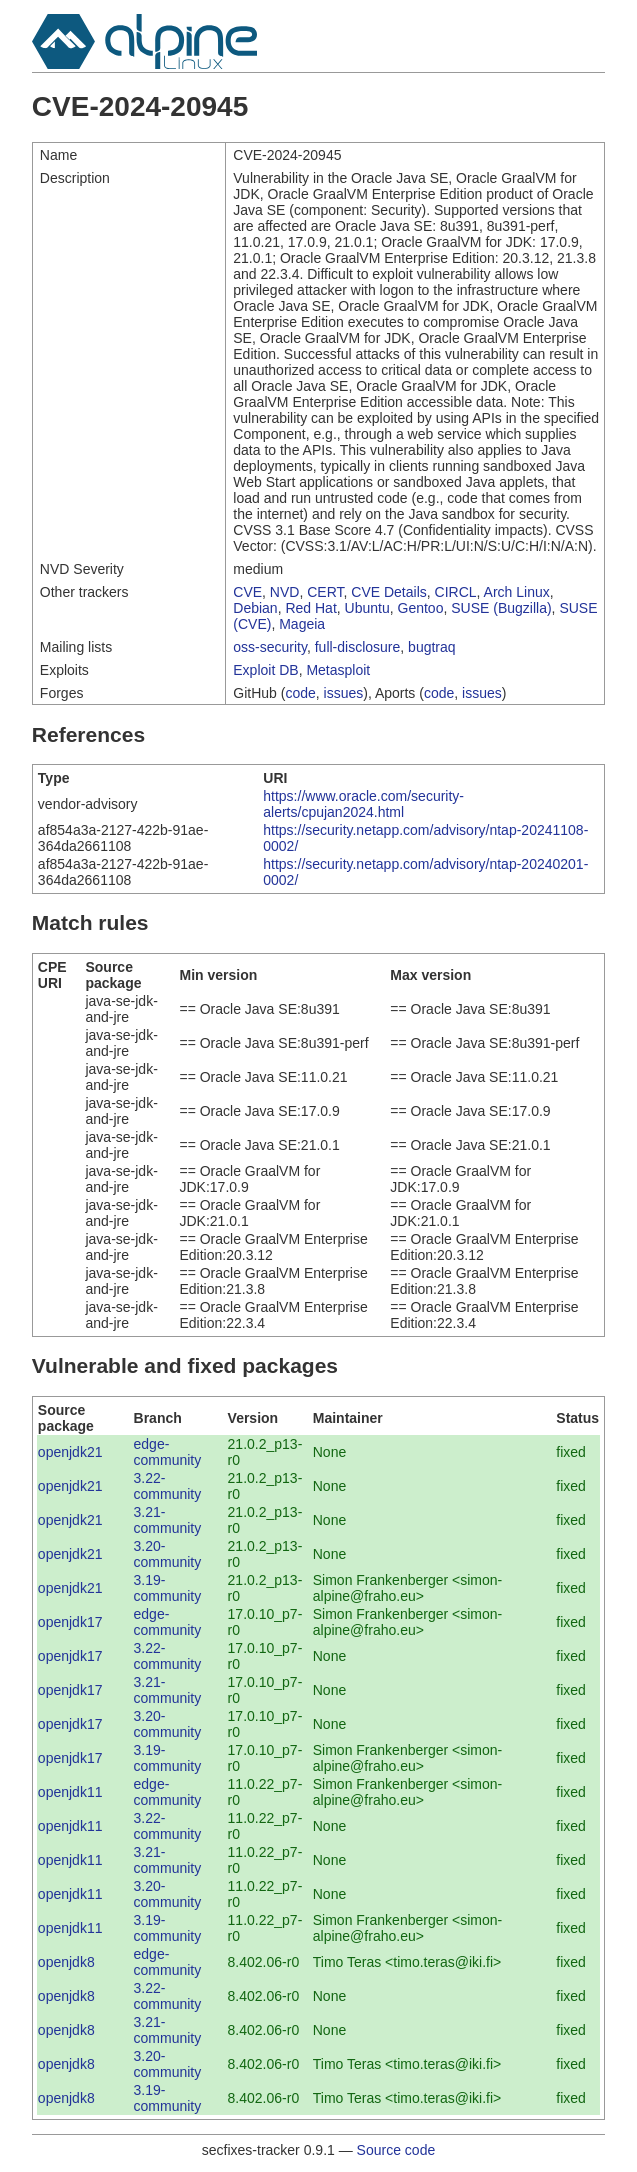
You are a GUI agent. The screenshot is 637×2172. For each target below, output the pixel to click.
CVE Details (388, 592)
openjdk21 (70, 1452)
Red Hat (310, 608)
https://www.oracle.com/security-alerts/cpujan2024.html (363, 804)
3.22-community (168, 1486)
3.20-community (168, 1554)
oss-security (270, 647)
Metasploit (338, 670)
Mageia (302, 624)
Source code (396, 2150)
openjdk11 (70, 1792)
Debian (255, 608)
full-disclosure (358, 647)
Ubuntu (367, 608)
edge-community (168, 1452)
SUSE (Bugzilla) (501, 608)
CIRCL (456, 592)
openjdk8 (66, 1962)
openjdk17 (70, 1622)
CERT (325, 592)
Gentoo (421, 608)
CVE (247, 592)
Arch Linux (517, 592)
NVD (285, 592)
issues (344, 693)
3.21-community (168, 1520)
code (300, 693)
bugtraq (431, 647)
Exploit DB (265, 670)
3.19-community (168, 1588)
